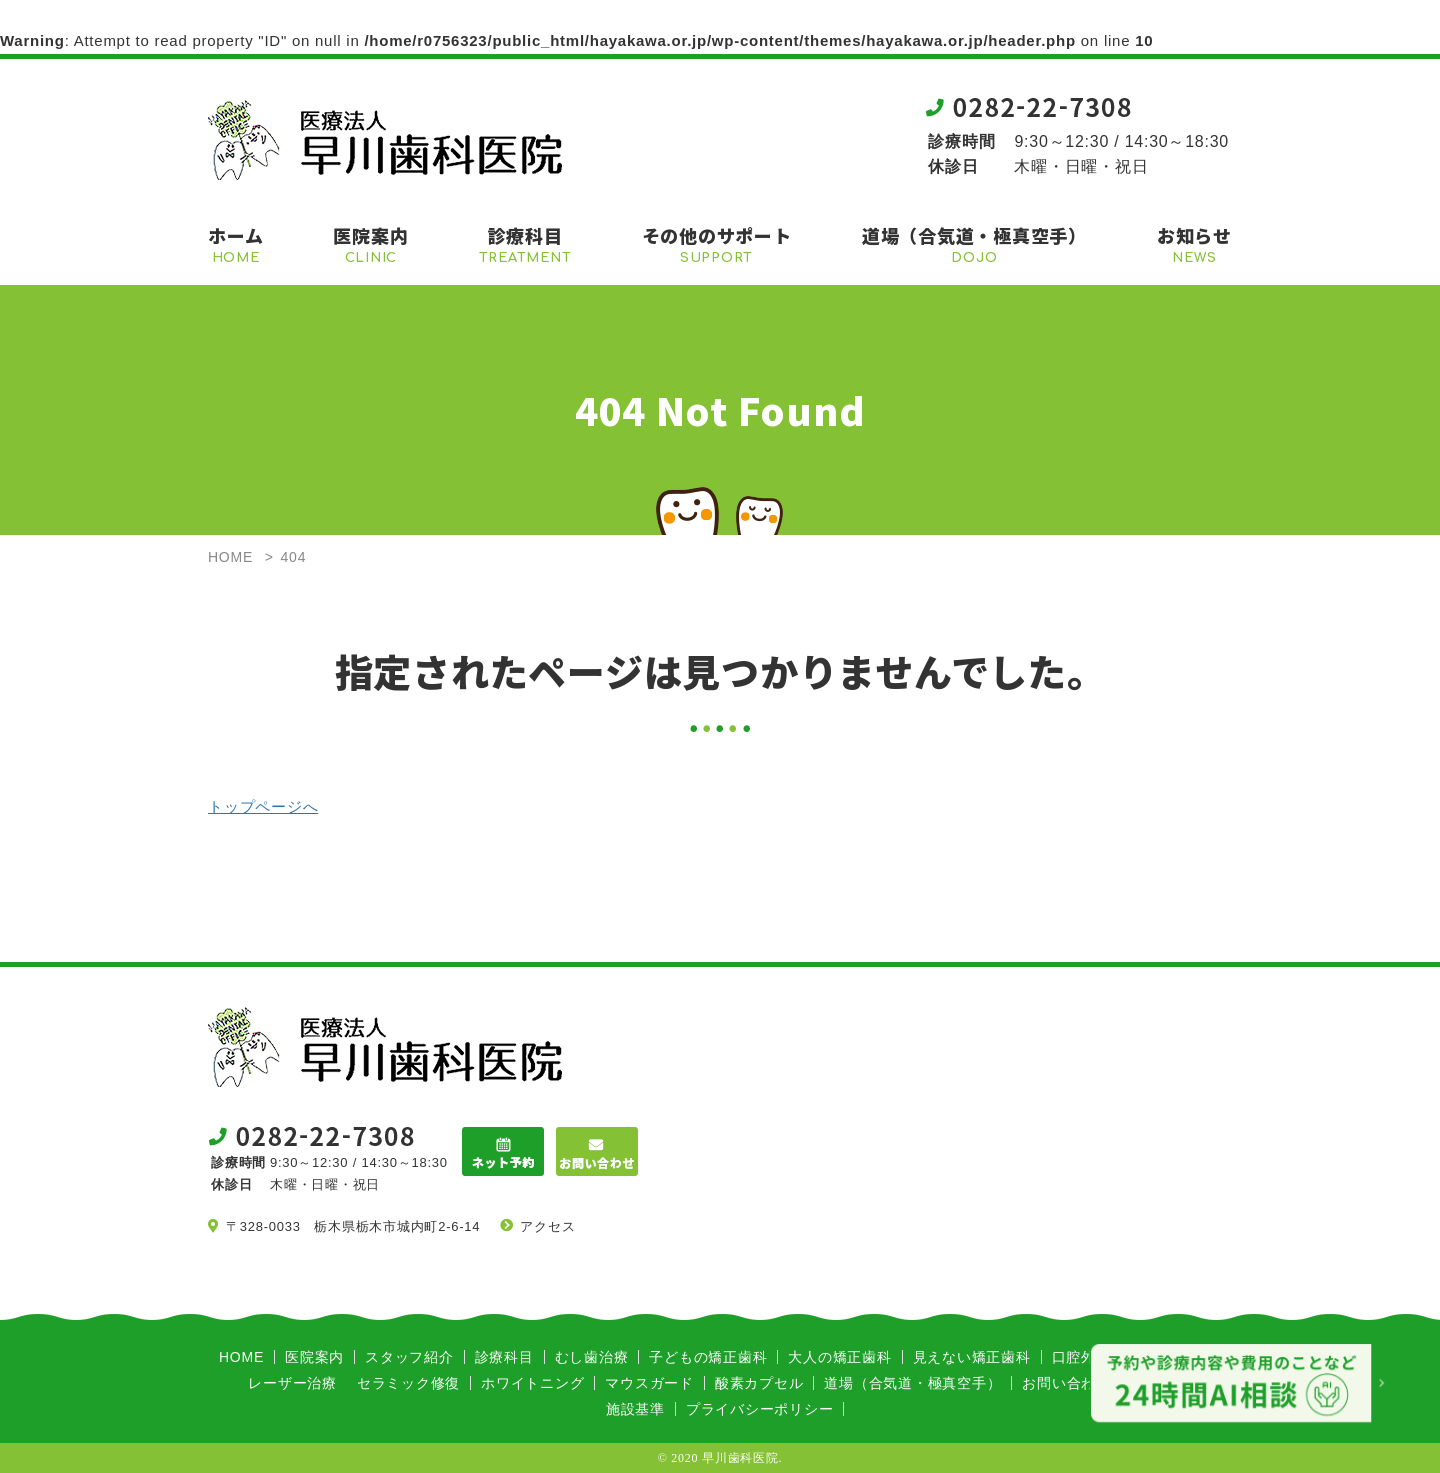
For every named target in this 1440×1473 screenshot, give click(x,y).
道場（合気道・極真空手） (912, 1383)
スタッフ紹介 (409, 1357)
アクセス (547, 1226)
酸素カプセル (759, 1383)
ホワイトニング (532, 1383)
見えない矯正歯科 (972, 1357)
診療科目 (504, 1357)
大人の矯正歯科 (839, 1357)
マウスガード (649, 1383)
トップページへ (263, 806)
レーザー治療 (292, 1383)
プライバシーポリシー (760, 1409)
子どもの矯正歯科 (708, 1357)
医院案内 (314, 1357)
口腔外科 (1081, 1357)
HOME (241, 1357)
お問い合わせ (1066, 1383)
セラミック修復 (408, 1383)
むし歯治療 (592, 1357)
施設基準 (635, 1409)
